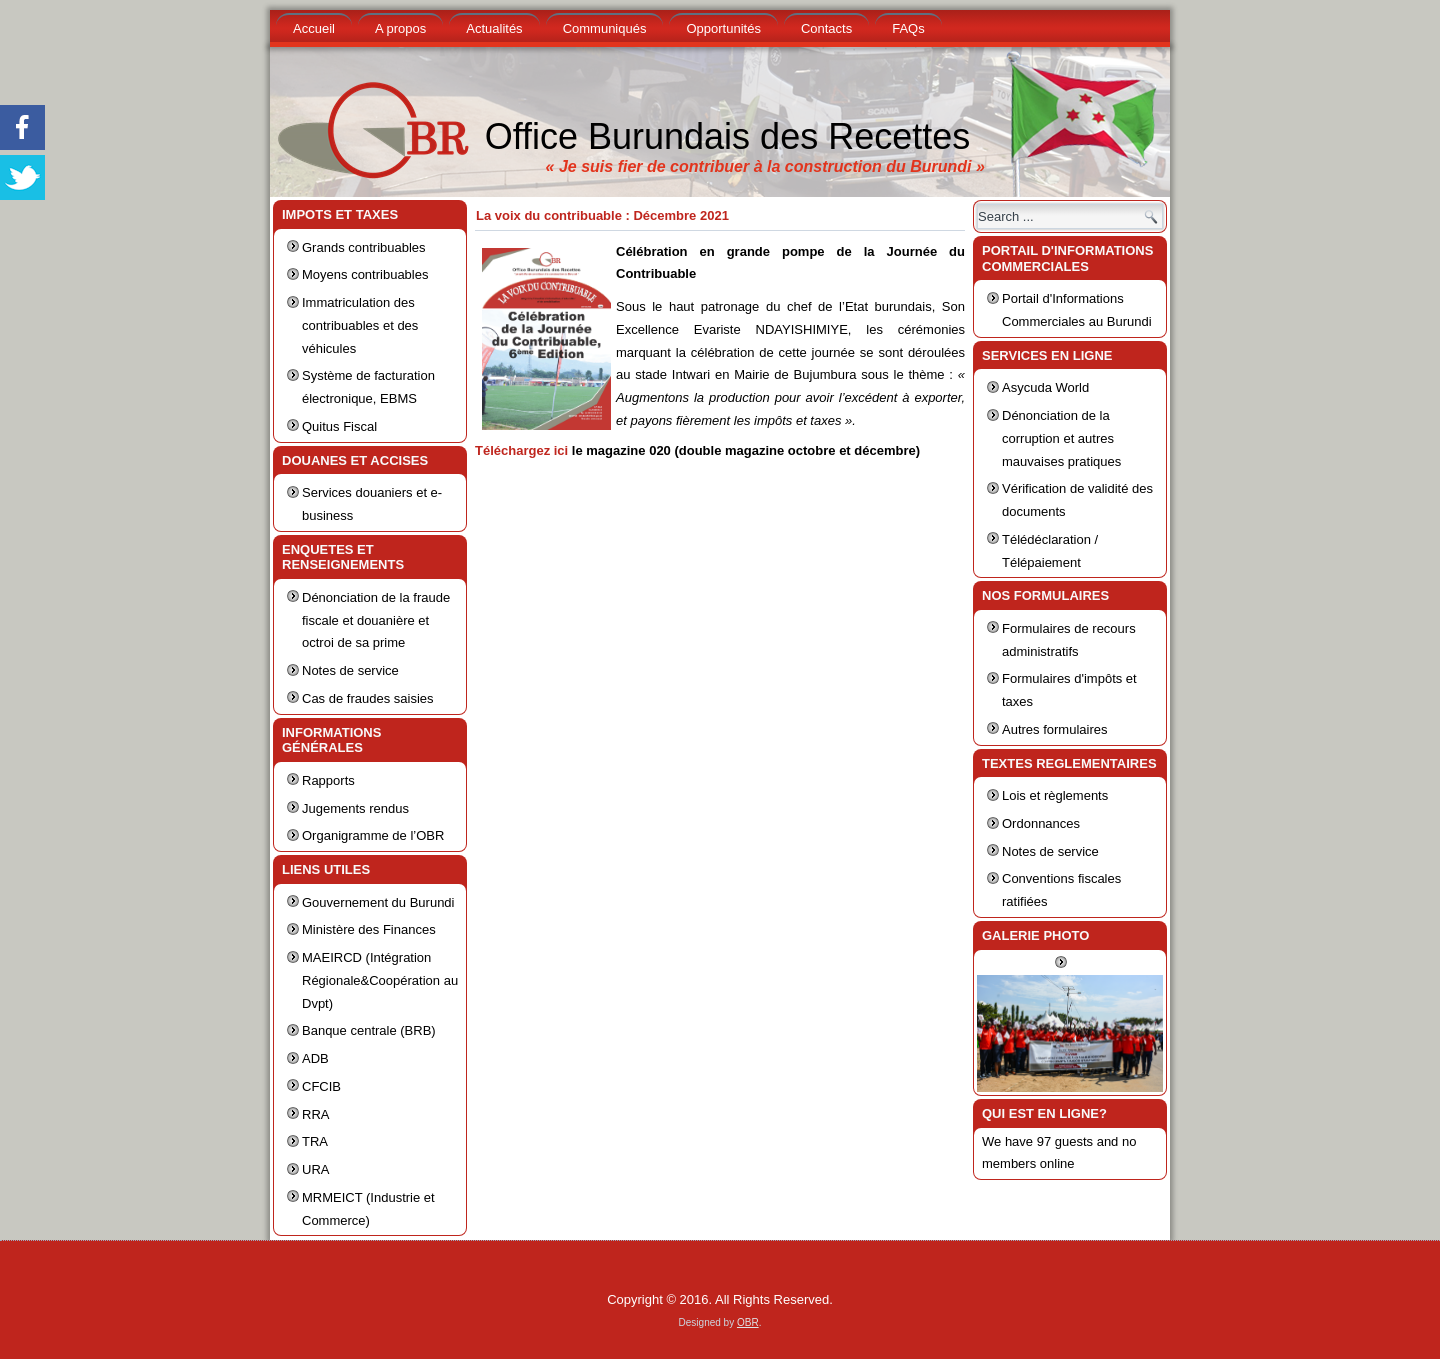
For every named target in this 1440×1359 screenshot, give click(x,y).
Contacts (826, 28)
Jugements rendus (355, 808)
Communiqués (605, 28)
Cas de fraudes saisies (368, 698)
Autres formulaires (1054, 729)
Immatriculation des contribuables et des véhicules (360, 325)
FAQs (908, 28)
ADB (315, 1058)
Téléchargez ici (521, 450)
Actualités (494, 28)
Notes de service (350, 670)
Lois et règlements (1055, 795)
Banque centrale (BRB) (369, 1030)
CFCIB (321, 1086)
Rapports (328, 780)
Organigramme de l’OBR (373, 835)
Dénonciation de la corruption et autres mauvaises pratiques (1061, 438)
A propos (400, 28)
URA (315, 1169)
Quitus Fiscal (339, 426)
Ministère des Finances (369, 929)
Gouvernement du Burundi (378, 902)
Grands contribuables (364, 247)
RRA (315, 1114)
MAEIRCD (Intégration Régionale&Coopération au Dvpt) (380, 980)
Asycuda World (1045, 387)
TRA (315, 1141)
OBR (748, 1322)
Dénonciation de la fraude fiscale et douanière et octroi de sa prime (376, 620)
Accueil (314, 28)
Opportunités (723, 28)
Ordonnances (1041, 823)
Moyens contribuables (365, 274)
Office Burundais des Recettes (728, 136)
